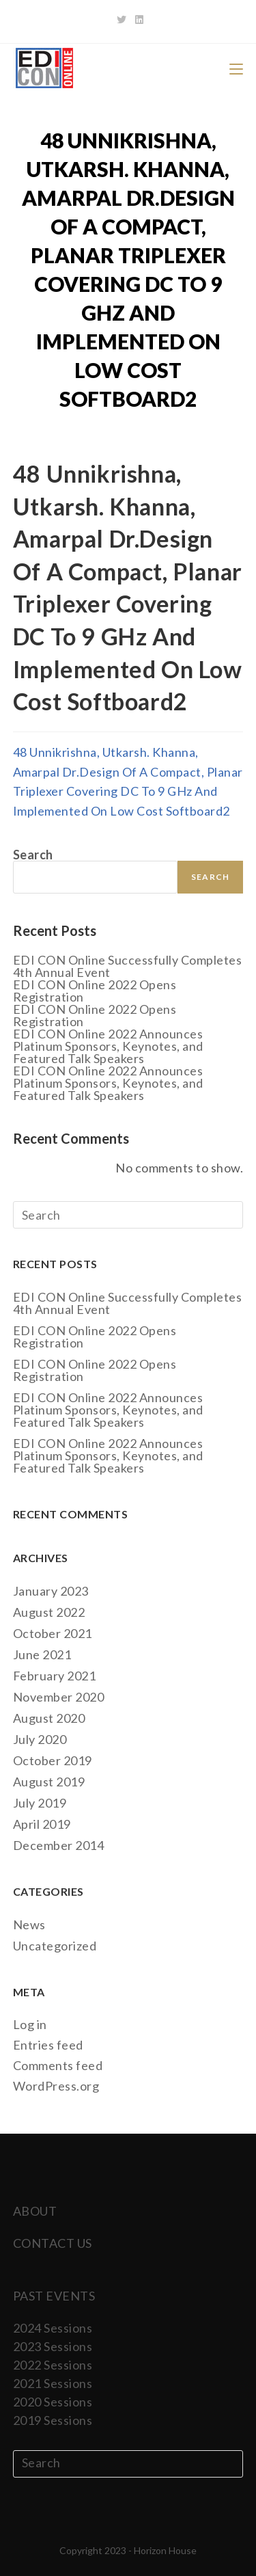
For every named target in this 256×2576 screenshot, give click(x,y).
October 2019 (52, 1760)
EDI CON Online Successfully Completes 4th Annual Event (127, 966)
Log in (30, 2024)
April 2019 (42, 1824)
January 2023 (51, 1590)
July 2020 (40, 1739)
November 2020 (58, 1696)
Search (33, 854)
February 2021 (54, 1675)
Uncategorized (55, 1945)
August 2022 (49, 1612)
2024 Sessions (53, 2327)
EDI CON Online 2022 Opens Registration (95, 990)
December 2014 (58, 1845)
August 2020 (49, 1718)
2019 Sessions (53, 2420)
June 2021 (42, 1654)
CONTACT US (52, 2243)
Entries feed (48, 2044)
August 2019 (49, 1781)
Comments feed (58, 2065)
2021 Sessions (53, 2383)
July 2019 (40, 1802)
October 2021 (52, 1633)
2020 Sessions (53, 2401)
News (29, 1924)
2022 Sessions (53, 2364)
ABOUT (35, 2210)
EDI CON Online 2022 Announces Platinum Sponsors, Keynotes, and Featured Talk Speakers (108, 1046)
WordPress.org (56, 2085)
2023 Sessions (53, 2346)
